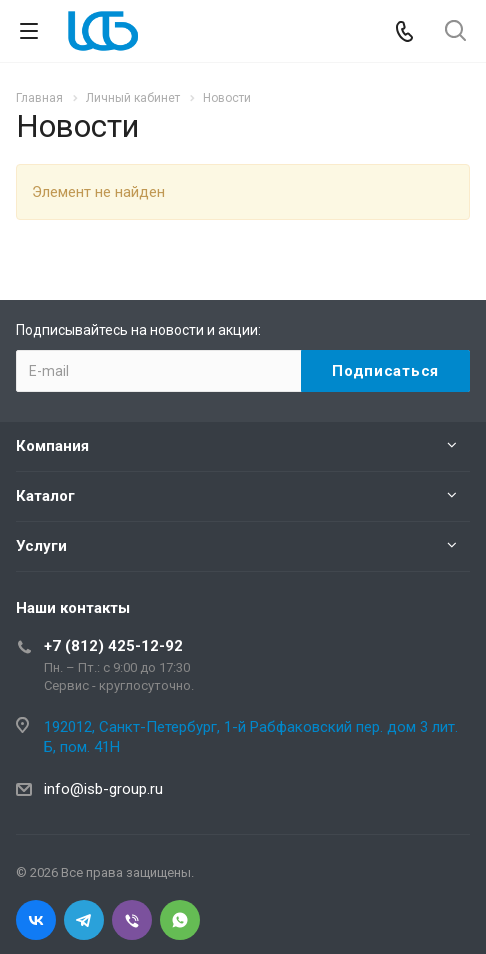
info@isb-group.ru (103, 789)
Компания (52, 446)
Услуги (41, 546)
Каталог (45, 496)
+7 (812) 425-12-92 (113, 646)
